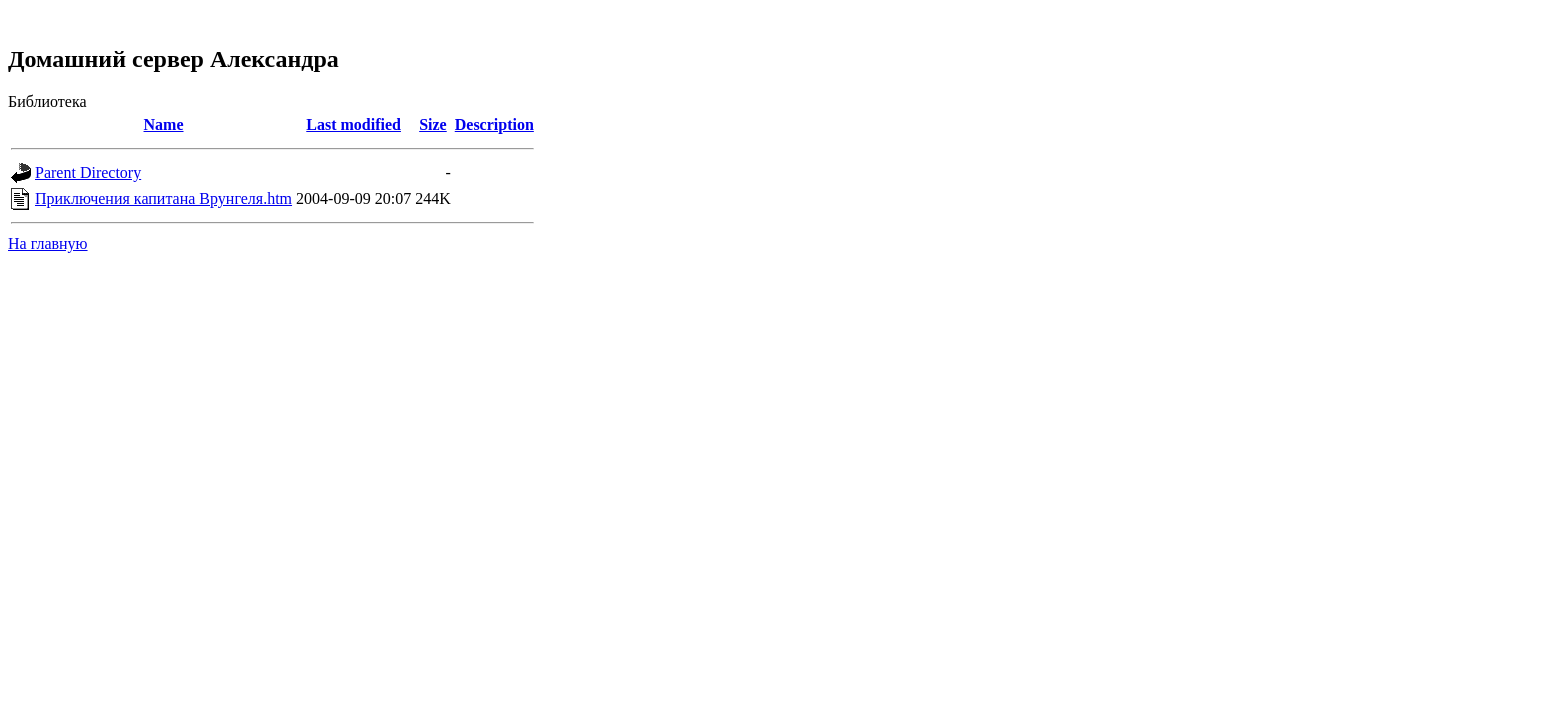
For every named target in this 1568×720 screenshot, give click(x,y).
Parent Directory (88, 172)
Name (164, 124)
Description (494, 124)
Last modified (353, 124)
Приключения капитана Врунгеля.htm (163, 198)
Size (433, 124)
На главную (48, 243)
